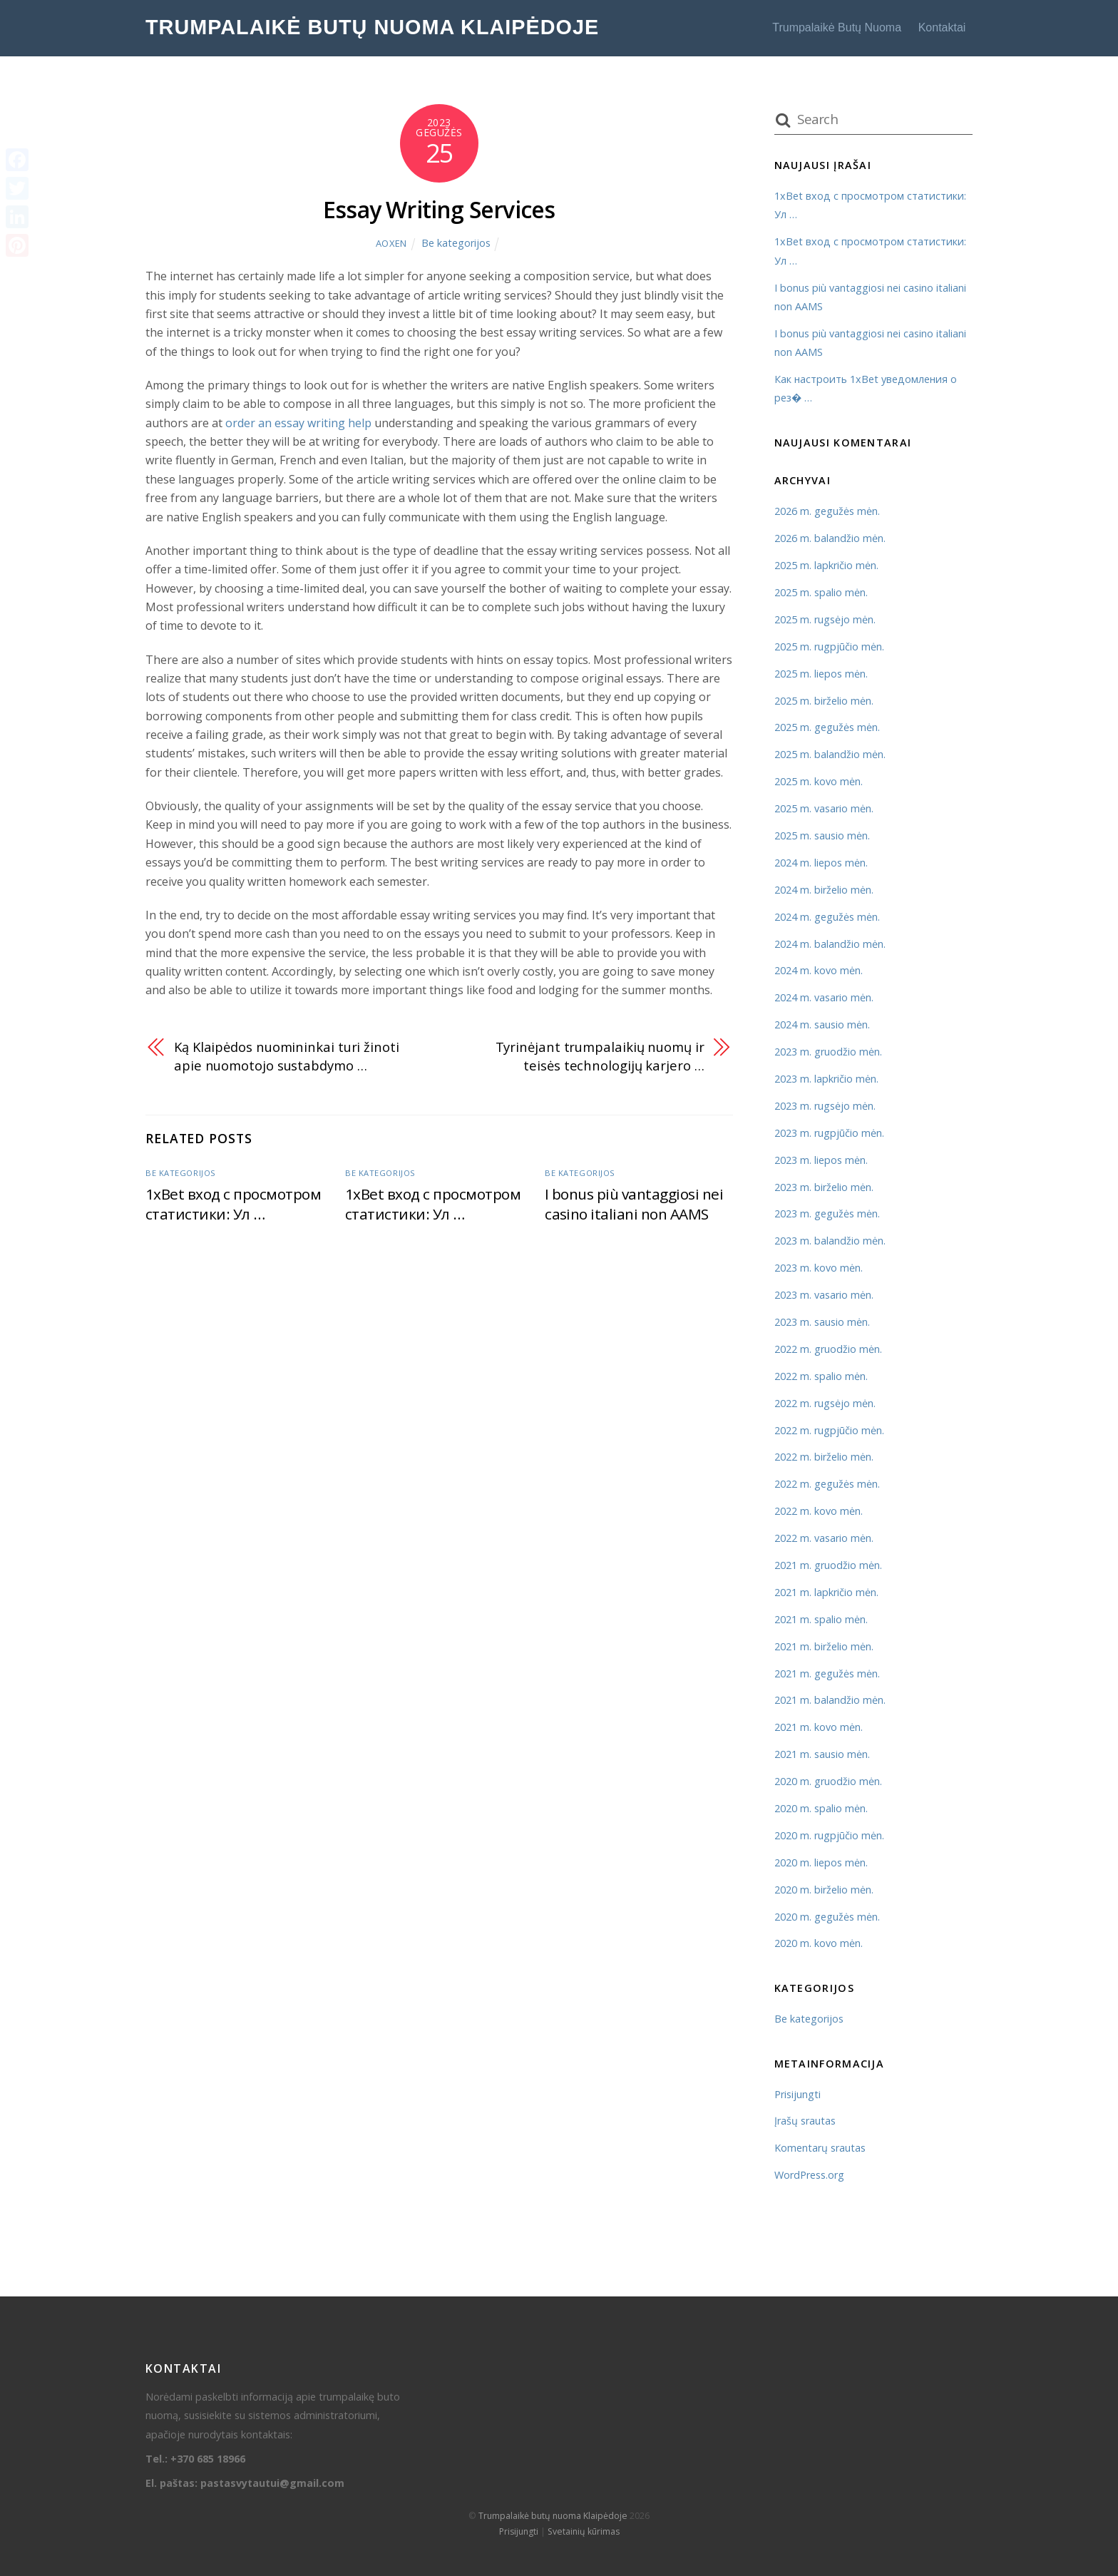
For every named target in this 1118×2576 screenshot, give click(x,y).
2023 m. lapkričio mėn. (826, 1078)
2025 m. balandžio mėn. (830, 754)
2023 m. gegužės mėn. (827, 1213)
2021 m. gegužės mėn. (827, 1673)
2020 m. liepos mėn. (821, 1862)
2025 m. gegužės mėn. (827, 727)
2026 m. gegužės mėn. (827, 511)
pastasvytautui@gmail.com (272, 2483)
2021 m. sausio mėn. (822, 1754)
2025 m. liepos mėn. (821, 673)
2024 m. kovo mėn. (818, 970)
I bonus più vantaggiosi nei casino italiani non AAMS (634, 1204)
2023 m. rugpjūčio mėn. (829, 1133)
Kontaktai (942, 27)
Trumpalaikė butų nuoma (836, 27)
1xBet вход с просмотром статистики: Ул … (233, 1204)
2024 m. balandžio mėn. (830, 944)
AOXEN (391, 243)
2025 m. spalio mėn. (821, 592)
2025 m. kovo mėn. (818, 781)
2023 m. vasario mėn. (823, 1295)
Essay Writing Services (439, 209)
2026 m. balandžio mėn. (830, 538)
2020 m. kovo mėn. (818, 1943)
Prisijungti (797, 2094)
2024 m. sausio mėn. (822, 1024)
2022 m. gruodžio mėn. (828, 1349)
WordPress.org (809, 2175)
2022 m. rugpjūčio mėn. (829, 1430)
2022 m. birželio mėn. (823, 1456)
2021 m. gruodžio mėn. (828, 1565)
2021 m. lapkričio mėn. (826, 1592)
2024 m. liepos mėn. (821, 862)
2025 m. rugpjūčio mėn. (829, 646)
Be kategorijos (456, 243)
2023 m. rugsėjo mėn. (825, 1106)
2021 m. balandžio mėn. (830, 1700)
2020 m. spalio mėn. (821, 1808)
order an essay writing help (298, 423)
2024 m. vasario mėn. (823, 997)
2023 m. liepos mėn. (821, 1160)
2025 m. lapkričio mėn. (826, 565)
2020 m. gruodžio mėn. (828, 1781)
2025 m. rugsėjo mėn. (825, 619)
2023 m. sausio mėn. (822, 1322)
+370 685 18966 (207, 2458)
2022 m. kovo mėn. (818, 1511)
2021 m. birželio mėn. (823, 1646)
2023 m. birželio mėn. (823, 1187)
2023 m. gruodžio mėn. (828, 1051)
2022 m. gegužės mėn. (827, 1484)
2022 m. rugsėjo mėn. (825, 1403)
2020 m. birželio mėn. (823, 1889)
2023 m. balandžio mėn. (830, 1240)
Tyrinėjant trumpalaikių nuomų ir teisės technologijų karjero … (600, 1056)
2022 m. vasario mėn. (823, 1538)
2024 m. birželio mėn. (823, 889)
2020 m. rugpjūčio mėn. (829, 1835)
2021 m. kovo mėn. (818, 1727)
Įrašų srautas (805, 2120)
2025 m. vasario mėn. (823, 808)
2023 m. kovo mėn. (818, 1267)
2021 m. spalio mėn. (821, 1619)
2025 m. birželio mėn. (823, 700)
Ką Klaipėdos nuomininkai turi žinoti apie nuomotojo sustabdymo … (286, 1056)
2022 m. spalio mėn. (821, 1376)
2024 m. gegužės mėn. (827, 917)
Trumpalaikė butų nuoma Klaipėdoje (552, 2516)
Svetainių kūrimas (584, 2531)
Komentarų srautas (820, 2148)
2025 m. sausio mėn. (822, 835)
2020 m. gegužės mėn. (827, 1916)
